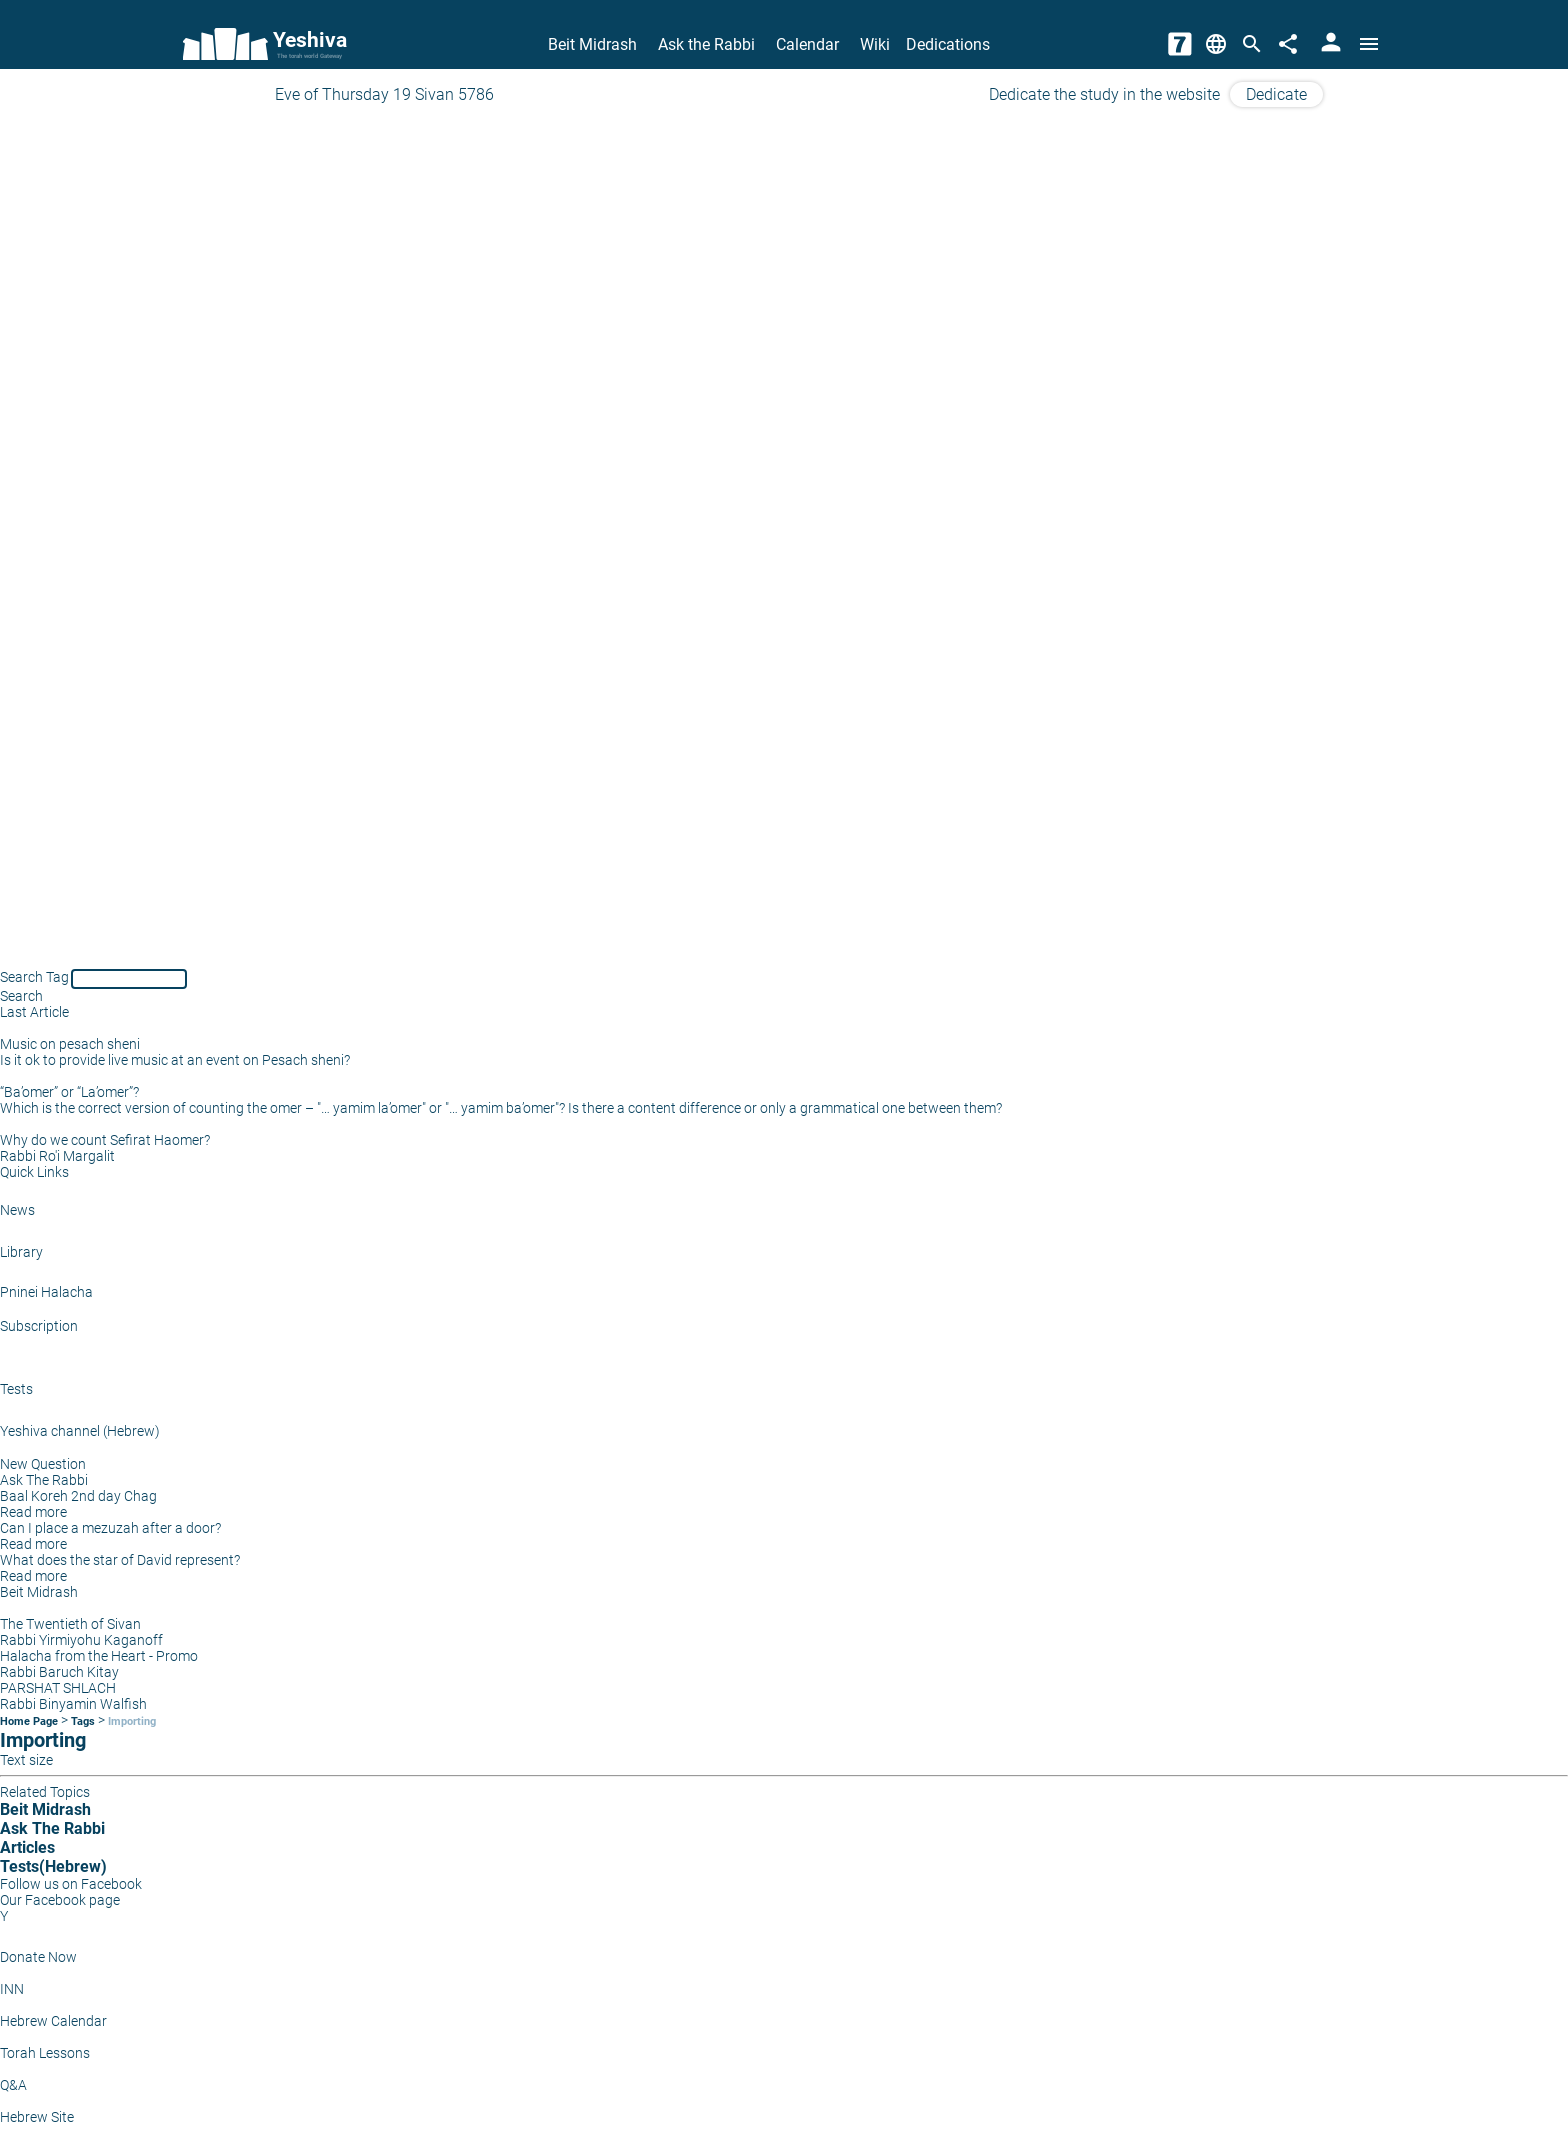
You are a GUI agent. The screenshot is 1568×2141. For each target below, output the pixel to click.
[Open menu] (1369, 44)
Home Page (29, 1721)
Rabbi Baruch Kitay (59, 1672)
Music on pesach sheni (70, 1044)
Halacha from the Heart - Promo (99, 1656)
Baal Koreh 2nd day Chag (78, 1496)
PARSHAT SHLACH (58, 1688)
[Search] (1252, 44)
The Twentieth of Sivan (70, 1624)
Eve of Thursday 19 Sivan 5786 (384, 94)
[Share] (1288, 44)
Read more (33, 1512)
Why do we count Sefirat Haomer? (105, 1140)
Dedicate (1276, 94)
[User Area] (1331, 44)
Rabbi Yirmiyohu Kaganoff (81, 1640)
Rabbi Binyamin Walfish (73, 1704)
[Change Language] (1216, 44)
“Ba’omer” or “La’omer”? (69, 1092)
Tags (83, 1721)
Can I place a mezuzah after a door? (110, 1528)
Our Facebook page (60, 1900)
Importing (132, 1721)
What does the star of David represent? (120, 1560)
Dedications (948, 44)
